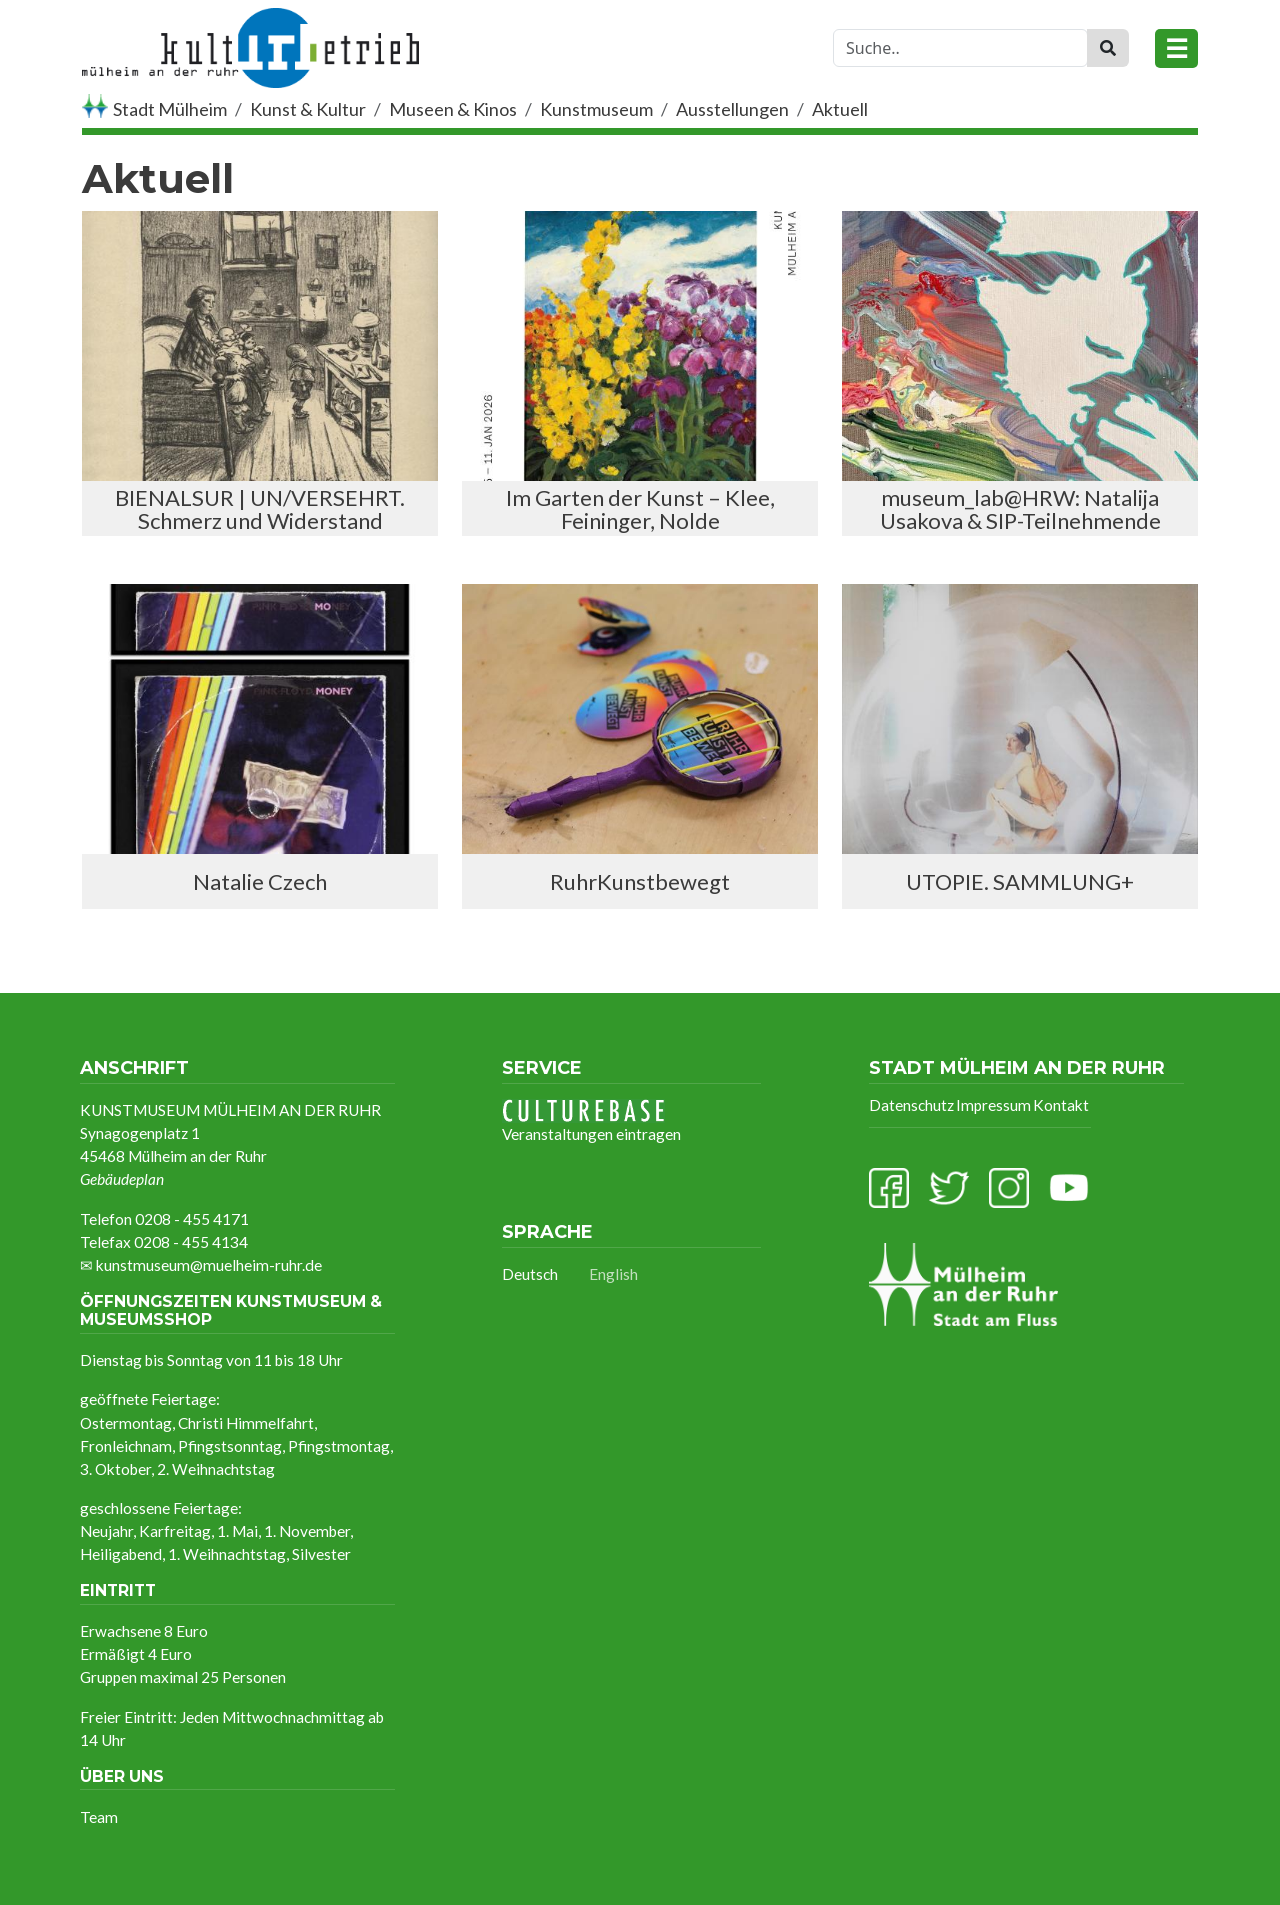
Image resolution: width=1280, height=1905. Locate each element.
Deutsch (530, 1274)
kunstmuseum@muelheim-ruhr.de (209, 1265)
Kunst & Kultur (308, 109)
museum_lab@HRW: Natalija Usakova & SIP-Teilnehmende (1020, 509)
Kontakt (1061, 1105)
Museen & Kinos (453, 109)
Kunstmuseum (596, 109)
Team (99, 1817)
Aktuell (840, 109)
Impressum (993, 1105)
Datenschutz (911, 1105)
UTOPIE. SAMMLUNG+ (1020, 881)
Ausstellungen (732, 109)
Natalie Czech (260, 881)
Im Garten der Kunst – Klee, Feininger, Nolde (640, 509)
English (613, 1274)
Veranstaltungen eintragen (591, 1121)
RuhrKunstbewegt (640, 881)
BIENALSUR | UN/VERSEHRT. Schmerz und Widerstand (260, 509)
